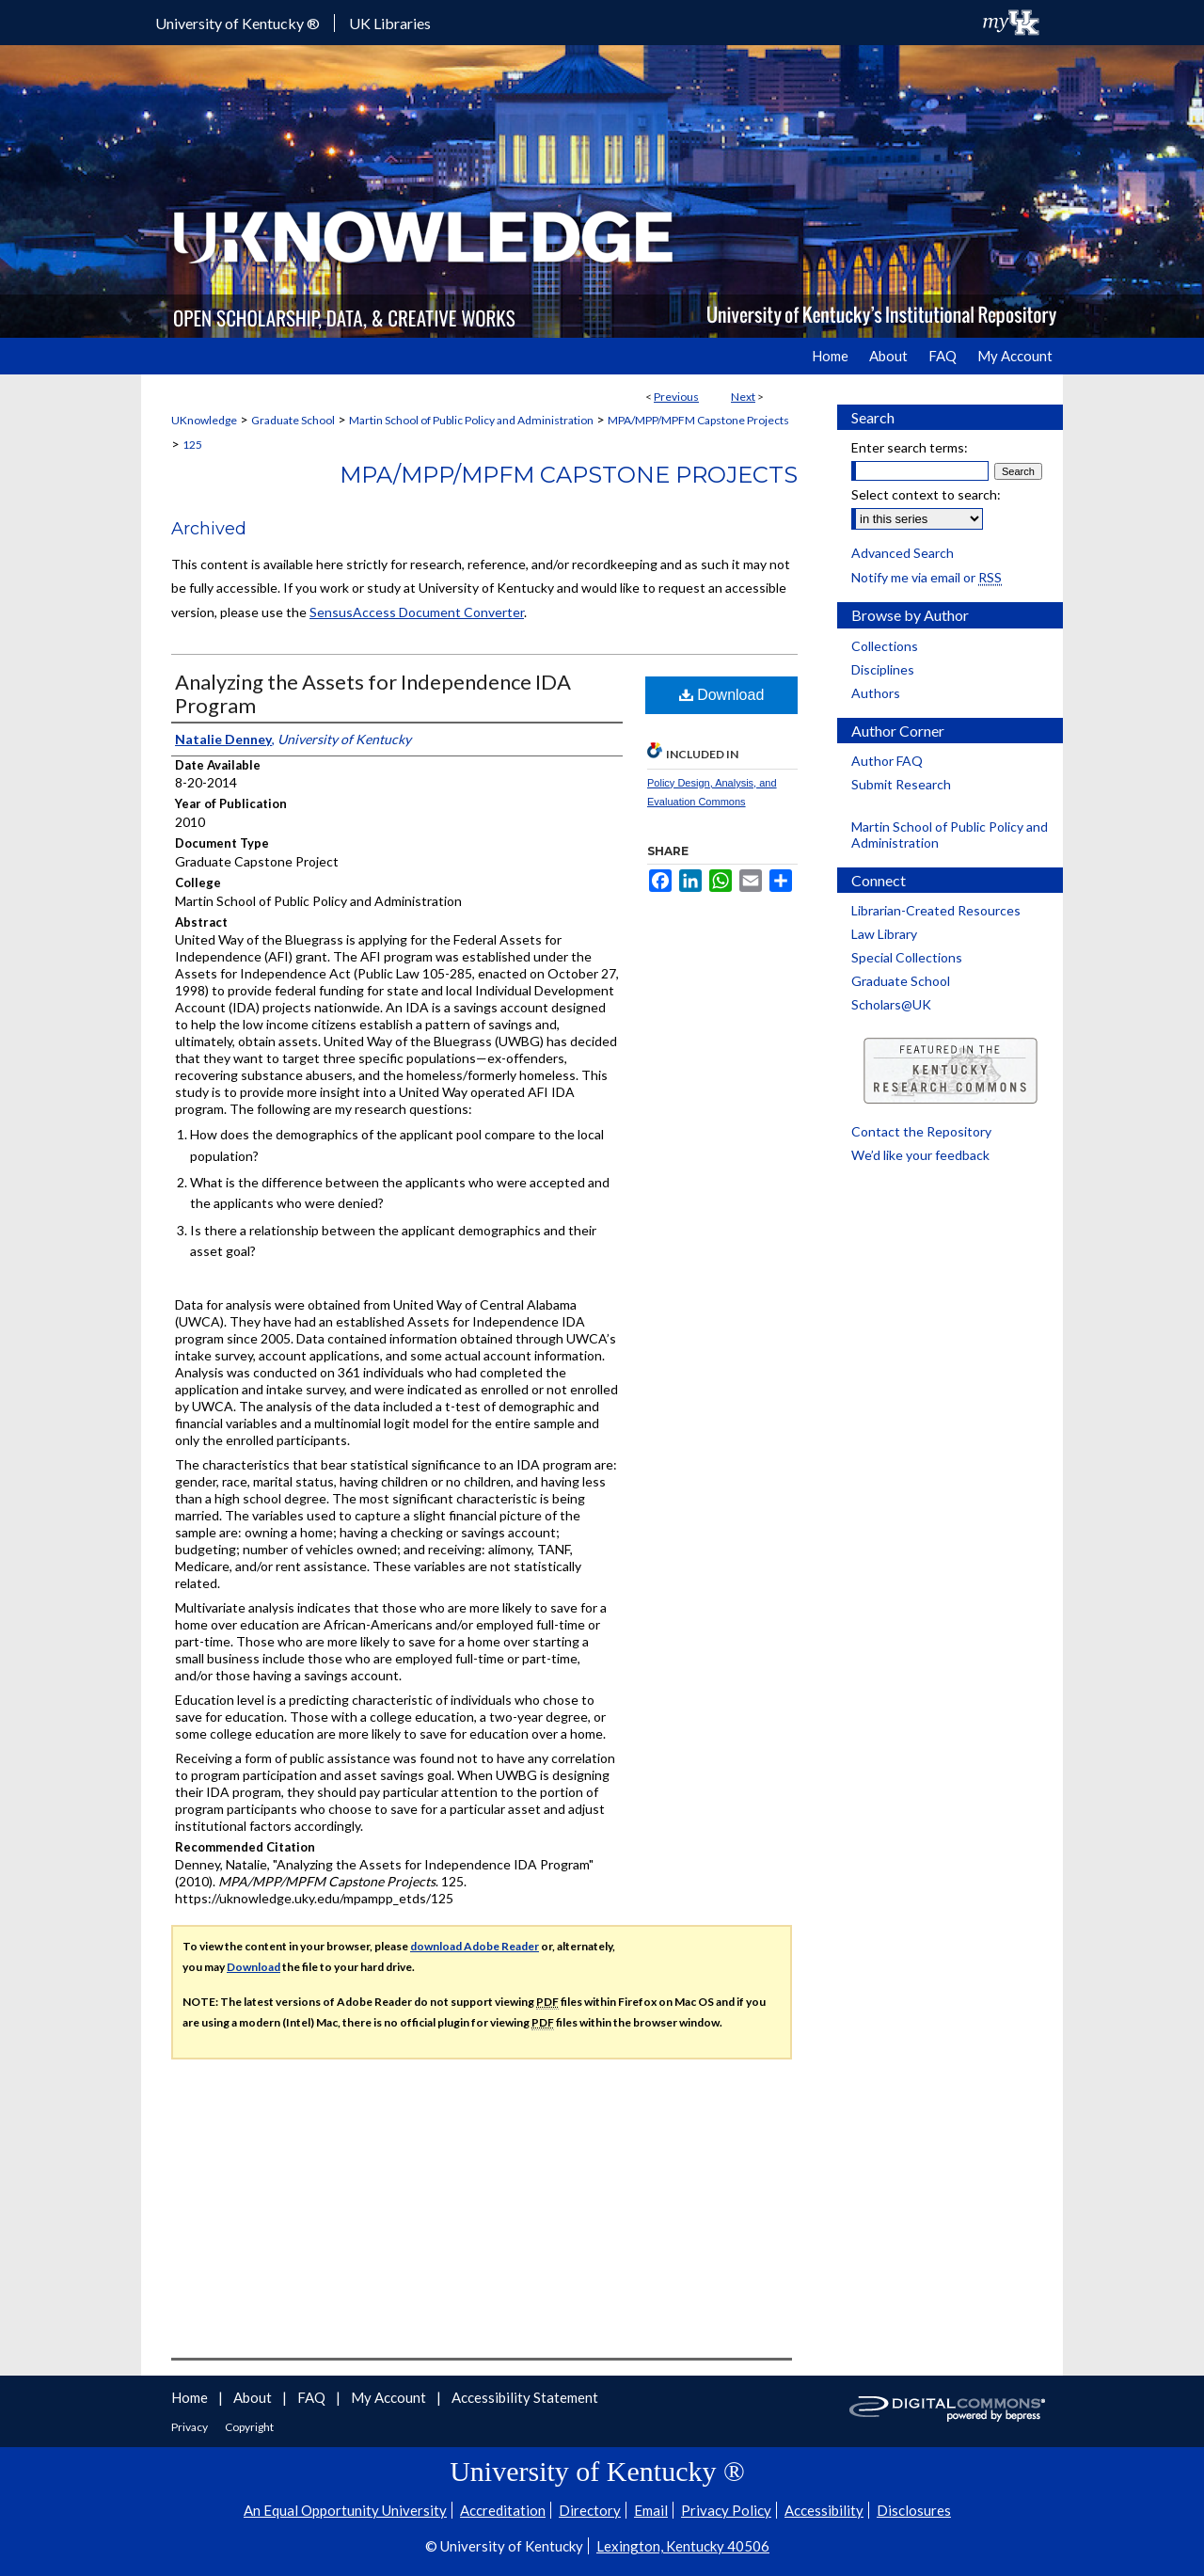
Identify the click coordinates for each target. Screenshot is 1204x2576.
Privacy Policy (726, 2510)
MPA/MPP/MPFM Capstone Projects (698, 420)
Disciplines (882, 669)
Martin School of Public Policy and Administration (471, 420)
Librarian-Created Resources (936, 910)
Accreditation (503, 2510)
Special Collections (906, 957)
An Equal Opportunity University (345, 2510)
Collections (884, 646)
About (254, 2397)
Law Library (884, 934)
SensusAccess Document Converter (416, 612)
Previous (676, 397)
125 (192, 444)
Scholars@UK (891, 1004)
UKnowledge (204, 420)
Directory (590, 2510)
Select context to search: (926, 494)
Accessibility (823, 2510)
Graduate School (293, 420)
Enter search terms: (909, 447)
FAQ (312, 2397)
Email (651, 2510)
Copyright (249, 2427)
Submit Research (901, 784)
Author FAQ (887, 761)
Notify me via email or (926, 577)
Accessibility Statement (525, 2397)
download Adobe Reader (474, 1946)
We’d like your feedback (920, 1155)
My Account (390, 2397)
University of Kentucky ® (237, 23)
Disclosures (914, 2510)
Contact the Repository (921, 1131)
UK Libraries (390, 23)
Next (743, 397)
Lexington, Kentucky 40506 (682, 2545)
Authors (875, 693)
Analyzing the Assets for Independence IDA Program (373, 693)
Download (722, 695)
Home (191, 2397)
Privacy (190, 2427)
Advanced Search (902, 553)
